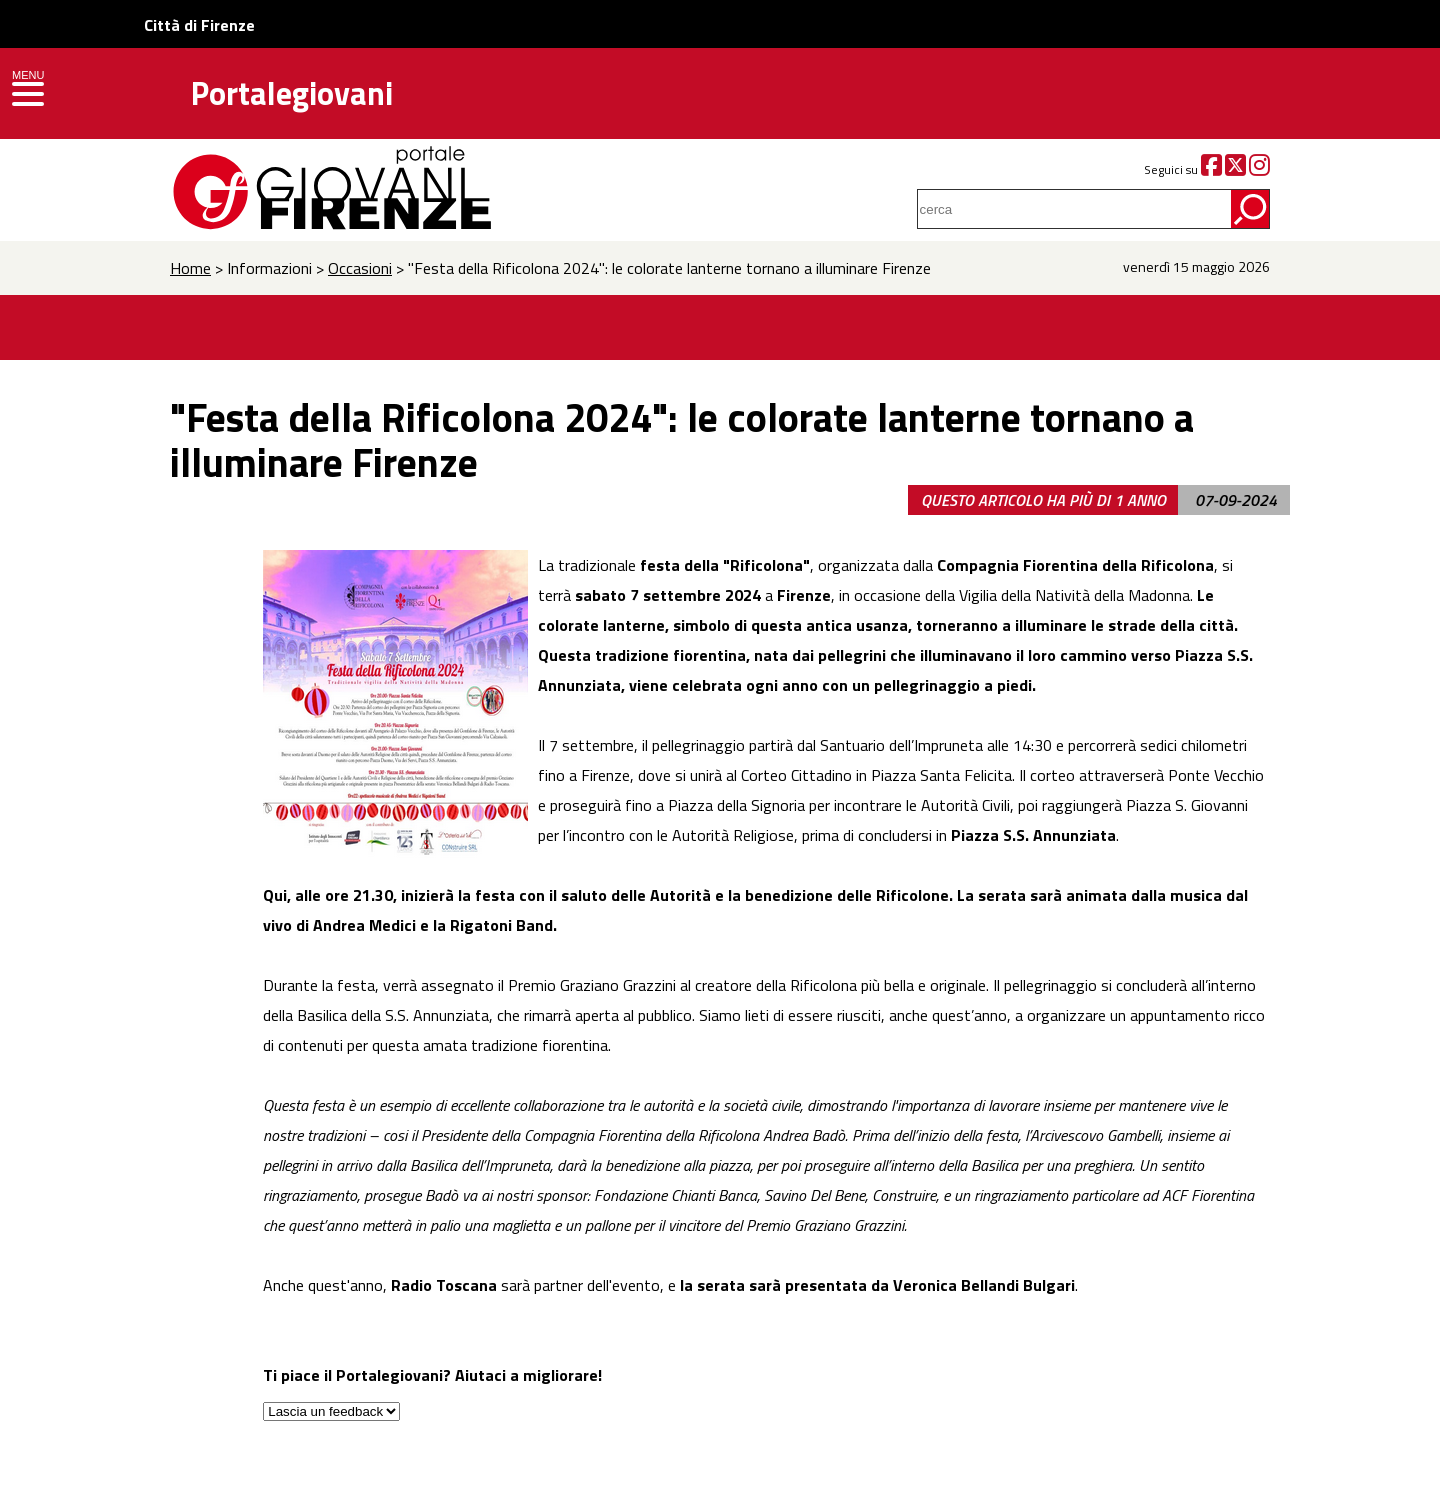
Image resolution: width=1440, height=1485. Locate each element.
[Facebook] (1211, 169)
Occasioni (360, 268)
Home (190, 268)
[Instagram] (1259, 169)
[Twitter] (1235, 169)
